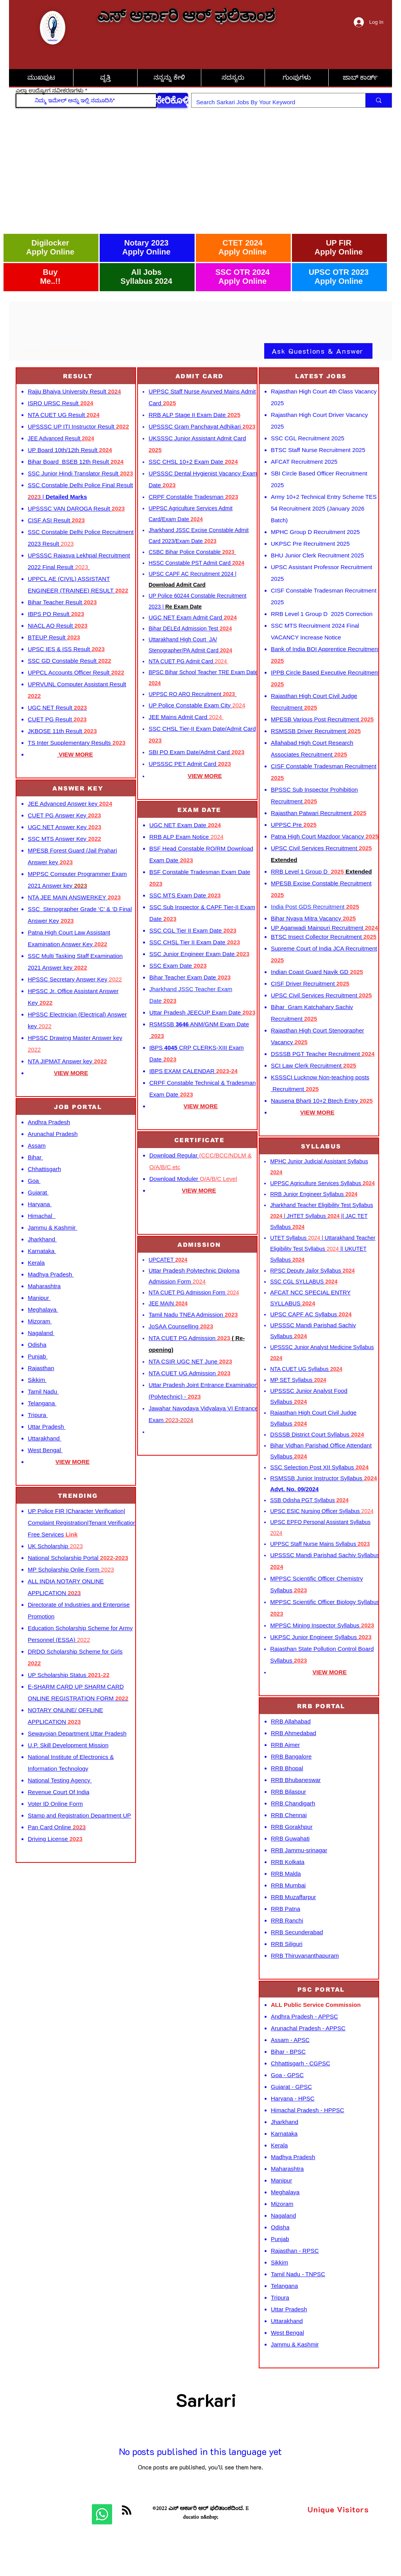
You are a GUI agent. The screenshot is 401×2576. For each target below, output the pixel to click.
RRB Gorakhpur (292, 1826)
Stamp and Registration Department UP (79, 1815)
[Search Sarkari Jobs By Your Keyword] (272, 102)
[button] (360, 77)
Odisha (37, 1344)
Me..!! (50, 281)
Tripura (38, 1415)
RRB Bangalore (291, 1756)
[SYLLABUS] (322, 1146)
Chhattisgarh (44, 1169)
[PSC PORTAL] (322, 1989)
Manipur (39, 1297)
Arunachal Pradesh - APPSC (308, 2028)
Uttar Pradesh (47, 1426)
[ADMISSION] (200, 1245)
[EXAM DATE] (200, 810)
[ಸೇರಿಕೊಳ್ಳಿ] (172, 100)
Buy (50, 272)
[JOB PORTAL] (78, 1107)
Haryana (40, 1204)
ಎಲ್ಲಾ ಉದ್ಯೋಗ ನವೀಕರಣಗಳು (49, 90)
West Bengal (45, 1450)
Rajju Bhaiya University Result (74, 391)
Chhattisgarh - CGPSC (300, 2063)
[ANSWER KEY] (78, 788)
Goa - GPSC (287, 2075)
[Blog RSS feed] (126, 2510)
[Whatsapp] (102, 2514)
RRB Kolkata (287, 1862)
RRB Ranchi (287, 1920)
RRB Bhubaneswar (296, 1780)
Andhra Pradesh (49, 1122)
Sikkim (37, 1379)
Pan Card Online (57, 1827)
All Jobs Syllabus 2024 (146, 276)
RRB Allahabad (291, 1721)
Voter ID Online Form (55, 1803)
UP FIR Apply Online (339, 247)
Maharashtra (44, 1286)
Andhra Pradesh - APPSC (304, 2016)
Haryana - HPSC (293, 2098)
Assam (37, 1145)
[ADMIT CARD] (200, 376)
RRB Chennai (289, 1815)
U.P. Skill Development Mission (68, 1745)
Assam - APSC (290, 2040)
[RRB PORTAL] (322, 1706)
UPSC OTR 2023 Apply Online (339, 276)
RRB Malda (286, 1873)
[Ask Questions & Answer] (318, 351)
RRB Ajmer (285, 1744)
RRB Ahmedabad (293, 1733)
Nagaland (41, 1333)
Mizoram (40, 1321)
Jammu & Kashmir (52, 1227)
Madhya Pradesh (51, 1274)
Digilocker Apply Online (50, 247)
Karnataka (42, 1251)
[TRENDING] (78, 1496)
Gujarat (38, 1192)
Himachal (41, 1215)
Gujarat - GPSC (291, 2086)
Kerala (36, 1262)
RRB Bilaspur (288, 1791)
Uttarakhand (44, 1438)
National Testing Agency (60, 1780)
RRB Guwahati (290, 1838)
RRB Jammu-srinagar (299, 1850)
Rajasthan (41, 1368)
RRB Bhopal (287, 1768)
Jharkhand (42, 1239)
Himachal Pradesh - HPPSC (307, 2110)
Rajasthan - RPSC (295, 2250)
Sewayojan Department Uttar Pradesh (77, 1733)
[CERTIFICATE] (200, 1140)
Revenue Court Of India (59, 1792)
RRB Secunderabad (297, 1932)
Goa (34, 1180)
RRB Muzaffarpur (293, 1897)
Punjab (38, 1356)
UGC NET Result (57, 707)
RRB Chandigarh (293, 1803)
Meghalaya (43, 1309)
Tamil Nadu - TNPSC (298, 2274)
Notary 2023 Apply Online (146, 247)
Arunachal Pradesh (53, 1133)
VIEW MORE (71, 1073)
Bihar (35, 1157)
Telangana (42, 1403)
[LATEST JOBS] (322, 376)
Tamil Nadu (43, 1391)
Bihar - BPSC (288, 2051)
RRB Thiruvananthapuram (305, 1955)
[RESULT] (78, 376)
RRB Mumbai (288, 1885)
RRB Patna (285, 1908)
